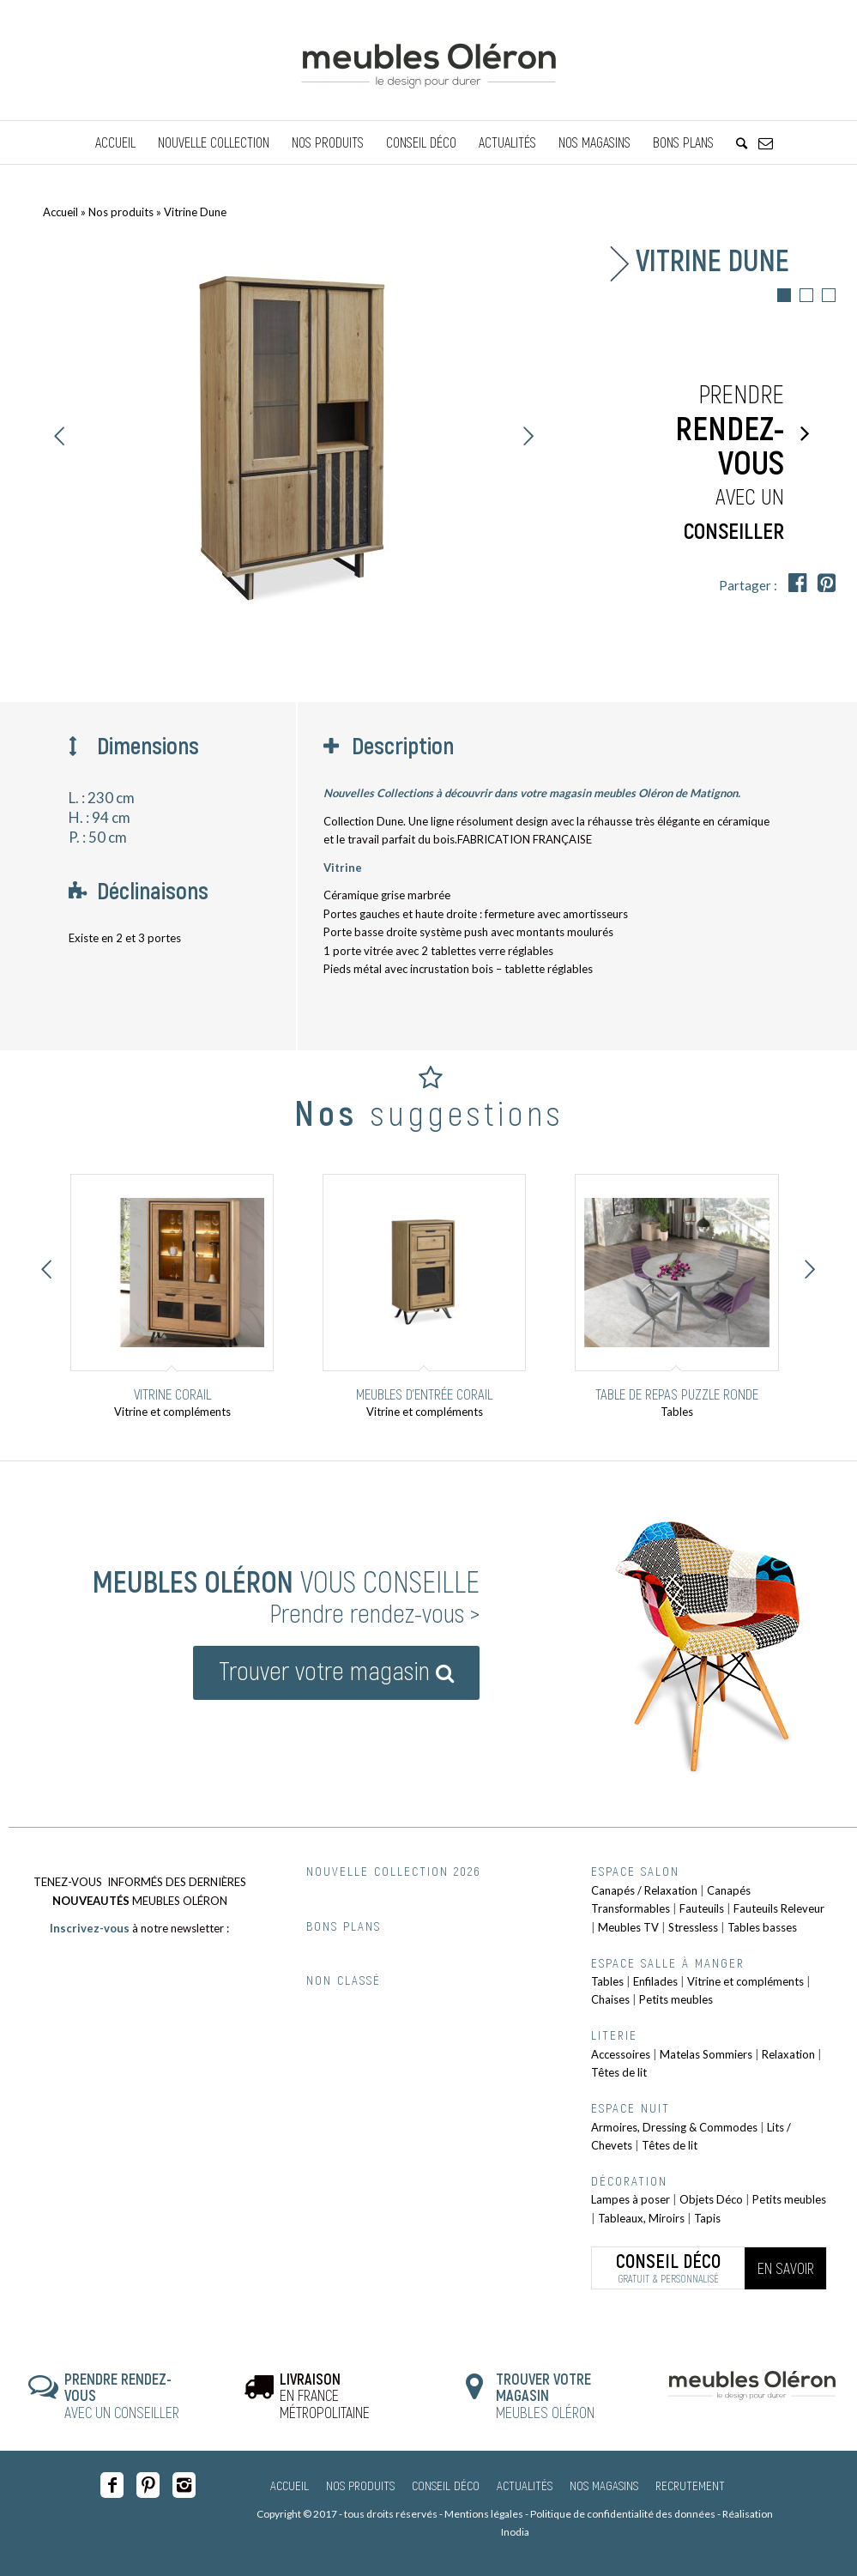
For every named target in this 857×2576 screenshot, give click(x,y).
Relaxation (788, 2054)
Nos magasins (604, 2485)
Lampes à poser (630, 2199)
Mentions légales (483, 2513)
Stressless (693, 1927)
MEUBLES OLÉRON (545, 2395)
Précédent (60, 436)
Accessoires (620, 2054)
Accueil (60, 212)
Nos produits (121, 212)
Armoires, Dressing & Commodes (674, 2127)
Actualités (524, 2485)
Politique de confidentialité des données (622, 2513)
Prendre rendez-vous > (374, 1612)
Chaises (610, 1999)
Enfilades (655, 1981)
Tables (607, 1981)
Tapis (707, 2218)
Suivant (528, 436)
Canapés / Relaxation (644, 1890)
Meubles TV (628, 1927)
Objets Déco (711, 2199)
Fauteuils (701, 1908)
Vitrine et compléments (745, 1981)
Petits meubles (676, 1999)
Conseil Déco (446, 2485)
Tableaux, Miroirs (641, 2218)
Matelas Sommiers (706, 2054)
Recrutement (690, 2485)
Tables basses (762, 1927)
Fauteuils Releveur (778, 1908)
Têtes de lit (619, 2072)
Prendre (701, 462)
